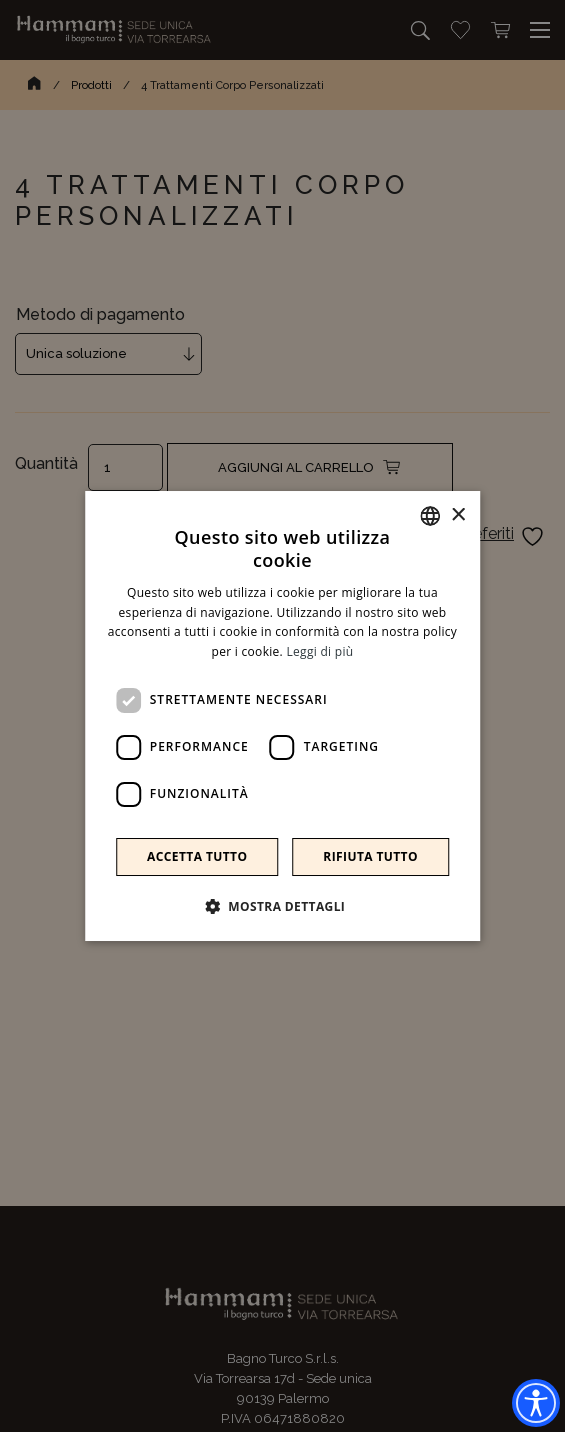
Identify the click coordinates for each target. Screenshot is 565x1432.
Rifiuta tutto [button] (370, 856)
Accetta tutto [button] (197, 856)
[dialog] (283, 716)
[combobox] (430, 516)
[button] (283, 906)
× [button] (457, 515)
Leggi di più (319, 651)
